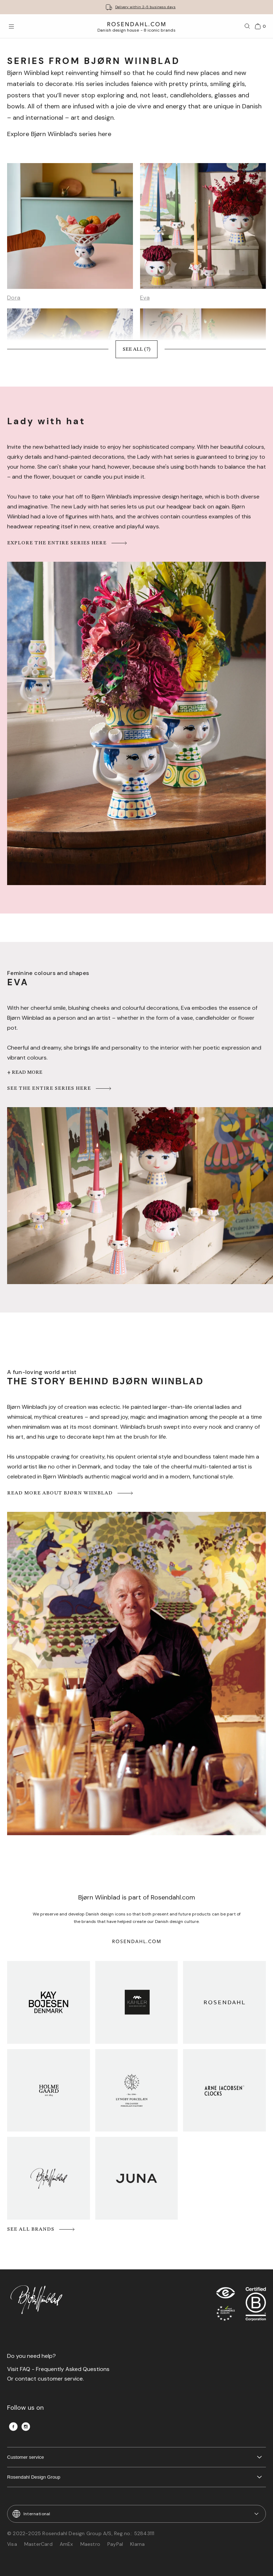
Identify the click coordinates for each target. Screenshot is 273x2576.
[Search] (247, 26)
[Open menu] (11, 26)
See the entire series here (59, 1088)
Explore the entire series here (67, 543)
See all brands (41, 2229)
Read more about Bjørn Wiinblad (70, 1493)
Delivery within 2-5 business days (145, 7)
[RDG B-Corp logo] (256, 2305)
